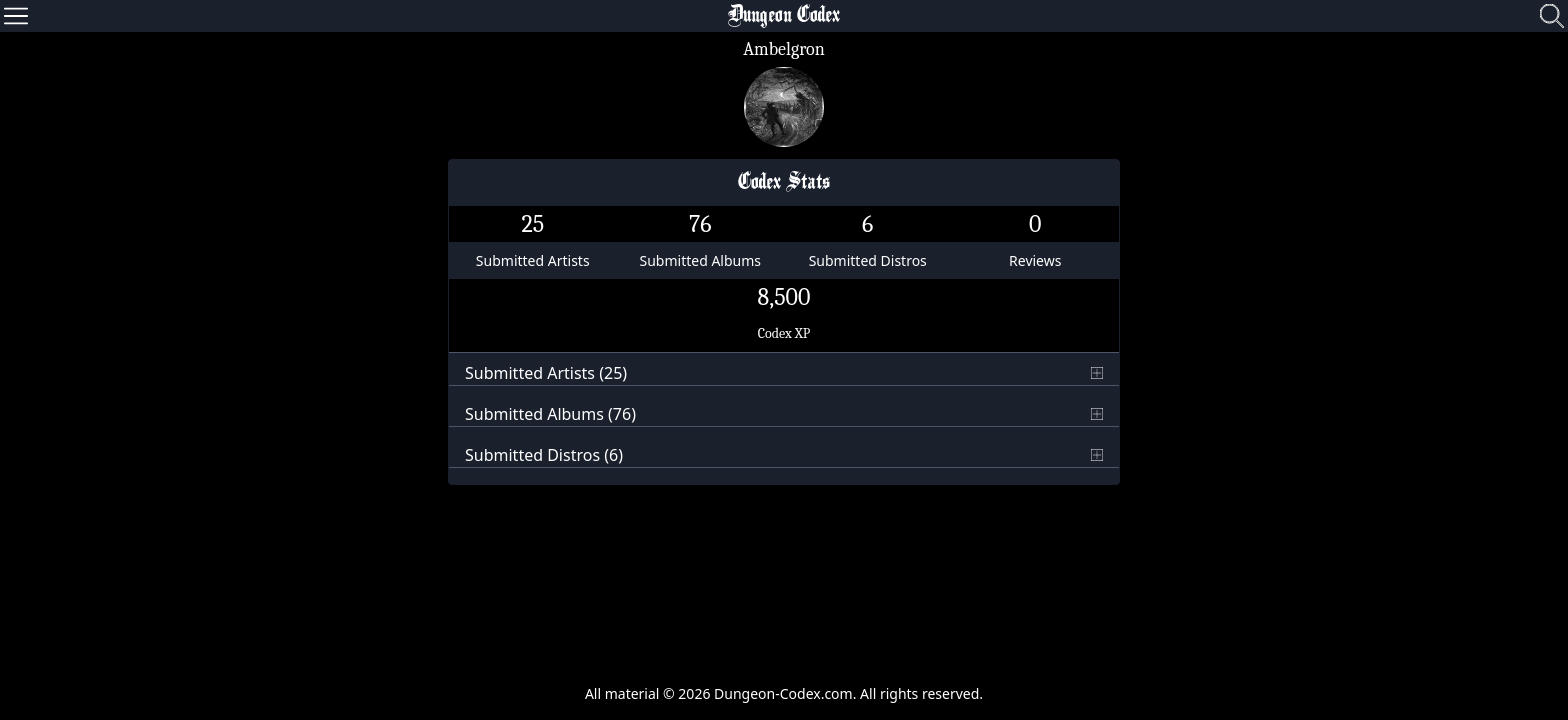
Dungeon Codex (784, 16)
